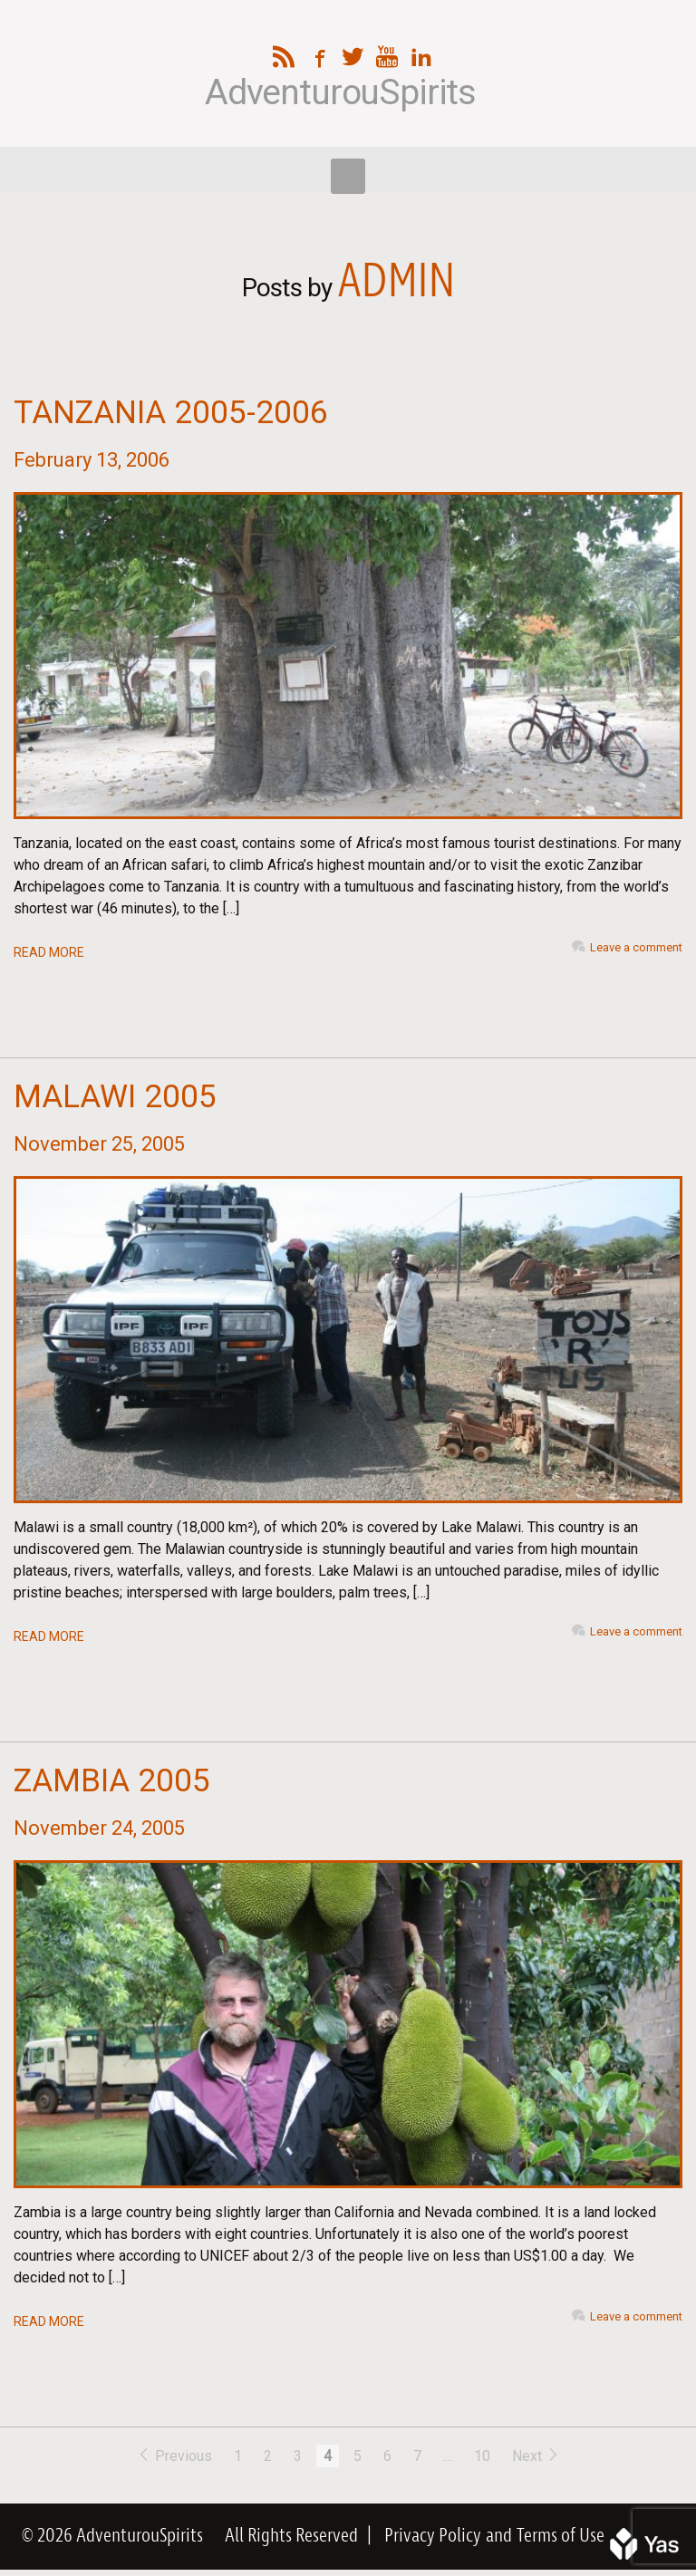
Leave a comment (636, 947)
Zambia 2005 (112, 1780)
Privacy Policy (432, 2536)
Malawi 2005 (115, 1096)
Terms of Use (560, 2536)
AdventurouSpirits (340, 93)
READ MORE (49, 952)
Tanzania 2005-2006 (171, 412)
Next (536, 2456)
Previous (176, 2456)
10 (482, 2456)
